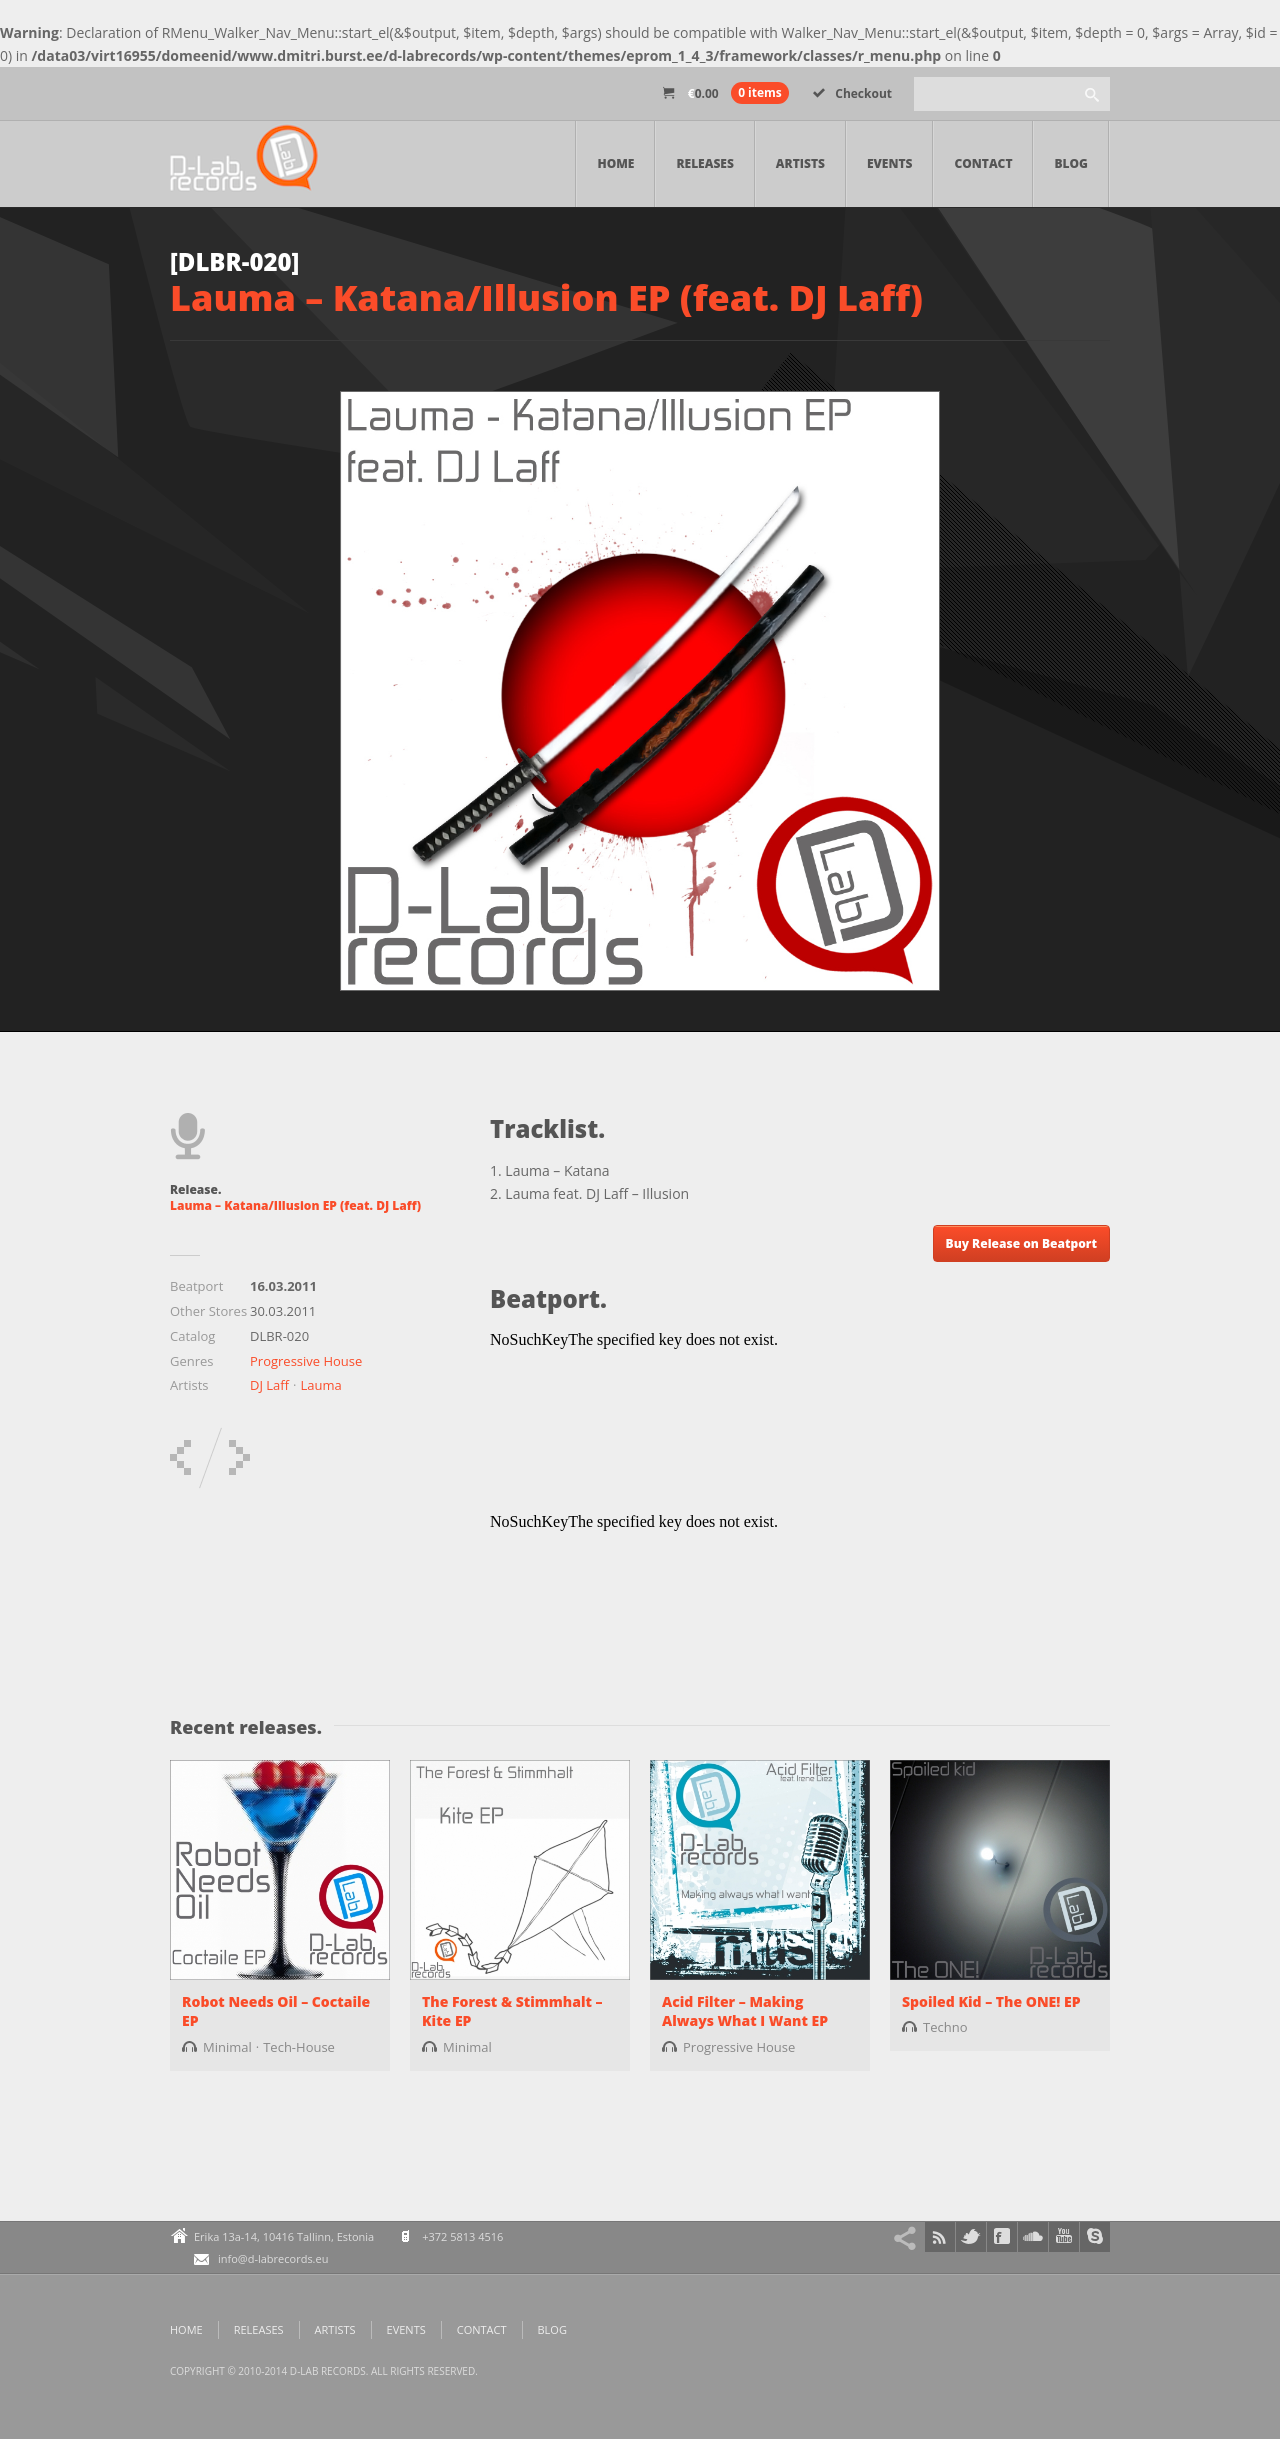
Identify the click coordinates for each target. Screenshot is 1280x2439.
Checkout (852, 93)
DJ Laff (269, 1385)
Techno (945, 2027)
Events (890, 163)
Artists (800, 163)
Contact (983, 163)
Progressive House (306, 1361)
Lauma (320, 1385)
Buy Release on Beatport (1021, 1243)
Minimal (227, 2047)
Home (615, 163)
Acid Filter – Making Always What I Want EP (745, 2011)
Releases (704, 163)
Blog (1071, 163)
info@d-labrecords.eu (273, 2258)
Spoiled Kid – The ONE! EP (991, 2001)
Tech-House (299, 2047)
